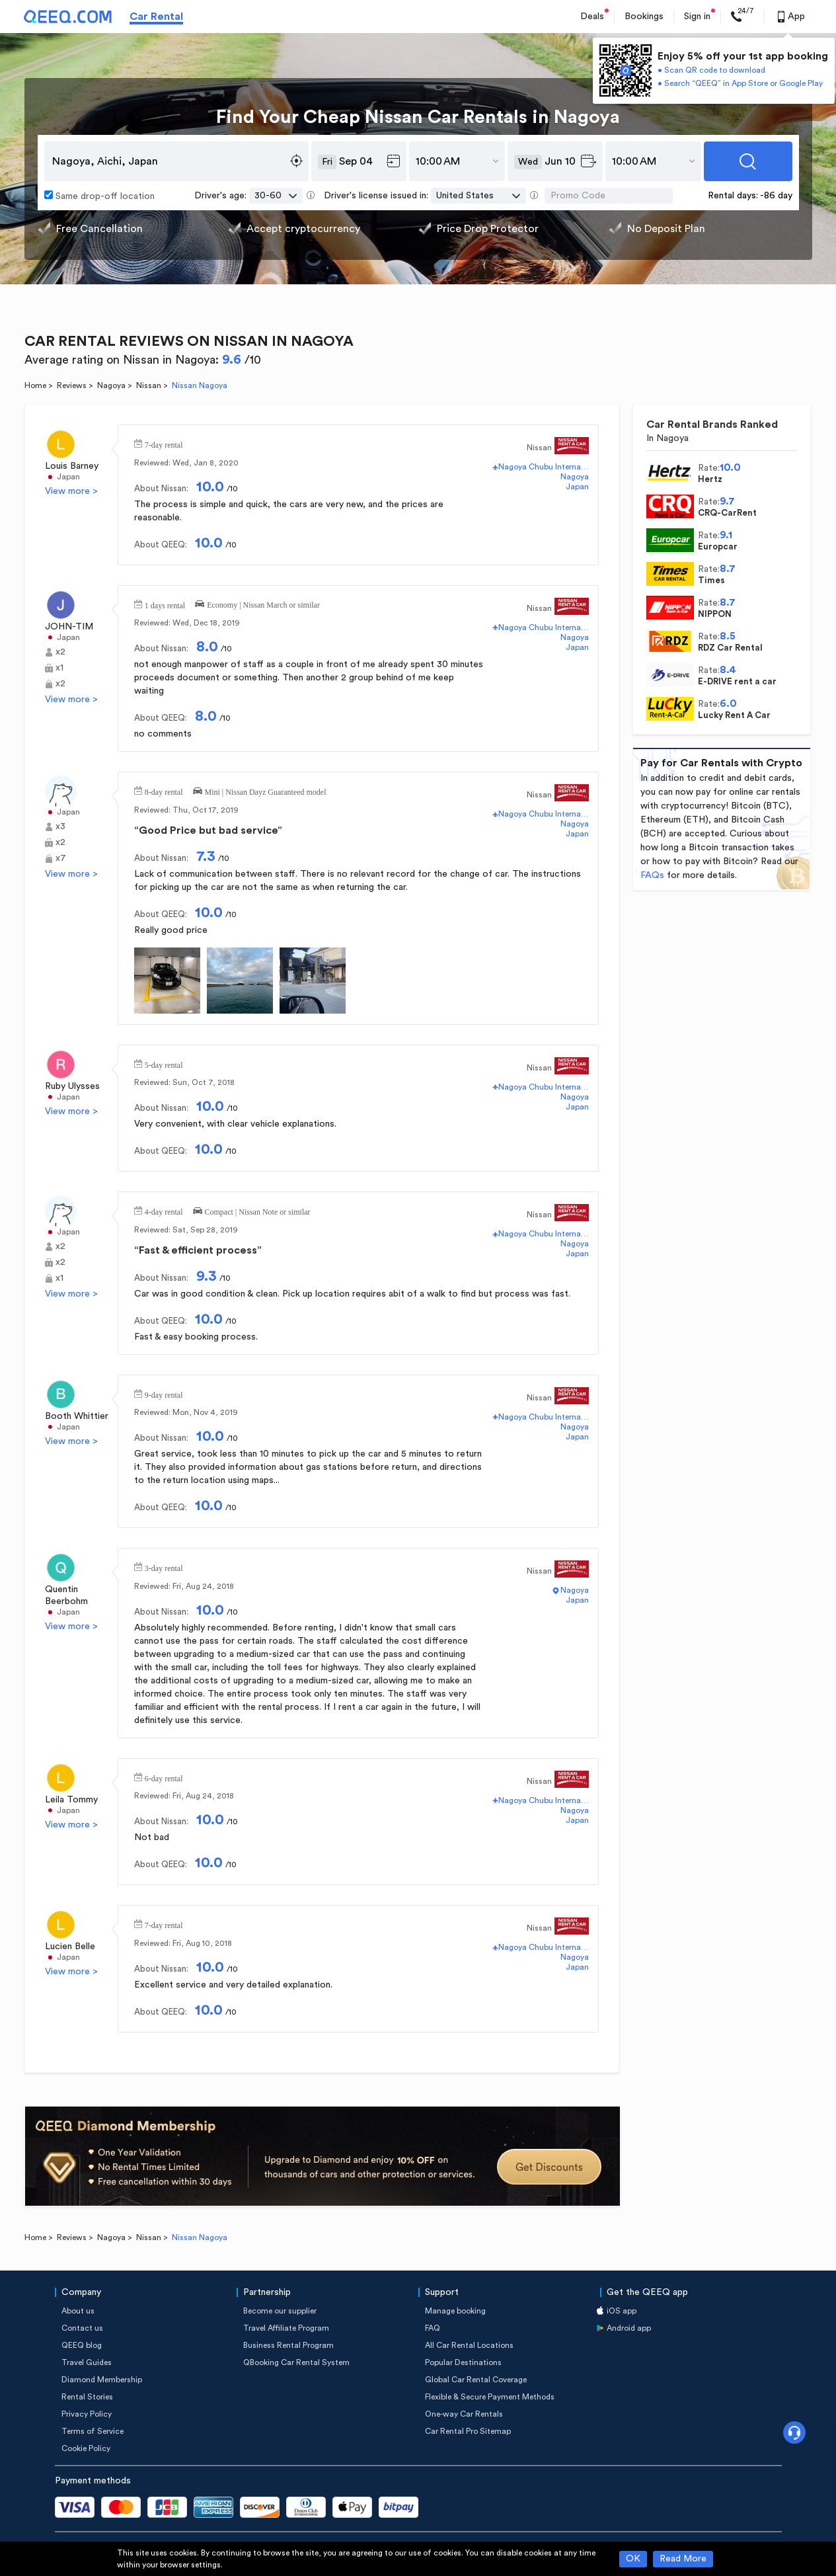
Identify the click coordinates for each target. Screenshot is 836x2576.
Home (35, 385)
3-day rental (164, 1567)
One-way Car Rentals (464, 2414)
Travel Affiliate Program (286, 2328)
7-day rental (164, 444)
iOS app (621, 2311)
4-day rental (164, 1211)
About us (78, 2311)
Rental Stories (87, 2397)
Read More (683, 2558)
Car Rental (156, 16)
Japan (68, 477)
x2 (60, 652)
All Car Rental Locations (469, 2345)
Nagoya (111, 385)
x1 (59, 667)
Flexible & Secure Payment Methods (489, 2397)
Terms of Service (92, 2431)
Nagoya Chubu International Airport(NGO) (543, 467)
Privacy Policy (86, 2414)
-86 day (776, 195)
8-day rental (164, 791)
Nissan (148, 385)
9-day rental (164, 1394)
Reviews (72, 385)
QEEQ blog (81, 2345)
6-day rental (164, 1777)
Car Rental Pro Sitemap (468, 2431)
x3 (60, 826)
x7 (61, 858)
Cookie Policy (85, 2448)
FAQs (652, 875)
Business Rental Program (288, 2345)
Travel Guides (86, 2362)
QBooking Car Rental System (296, 2362)
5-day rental (164, 1064)
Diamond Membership (101, 2380)
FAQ (432, 2328)
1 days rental (165, 604)
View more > (71, 491)
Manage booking (455, 2311)
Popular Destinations (463, 2362)
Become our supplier (280, 2311)
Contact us (82, 2328)
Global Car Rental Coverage (476, 2380)
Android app (629, 2328)
